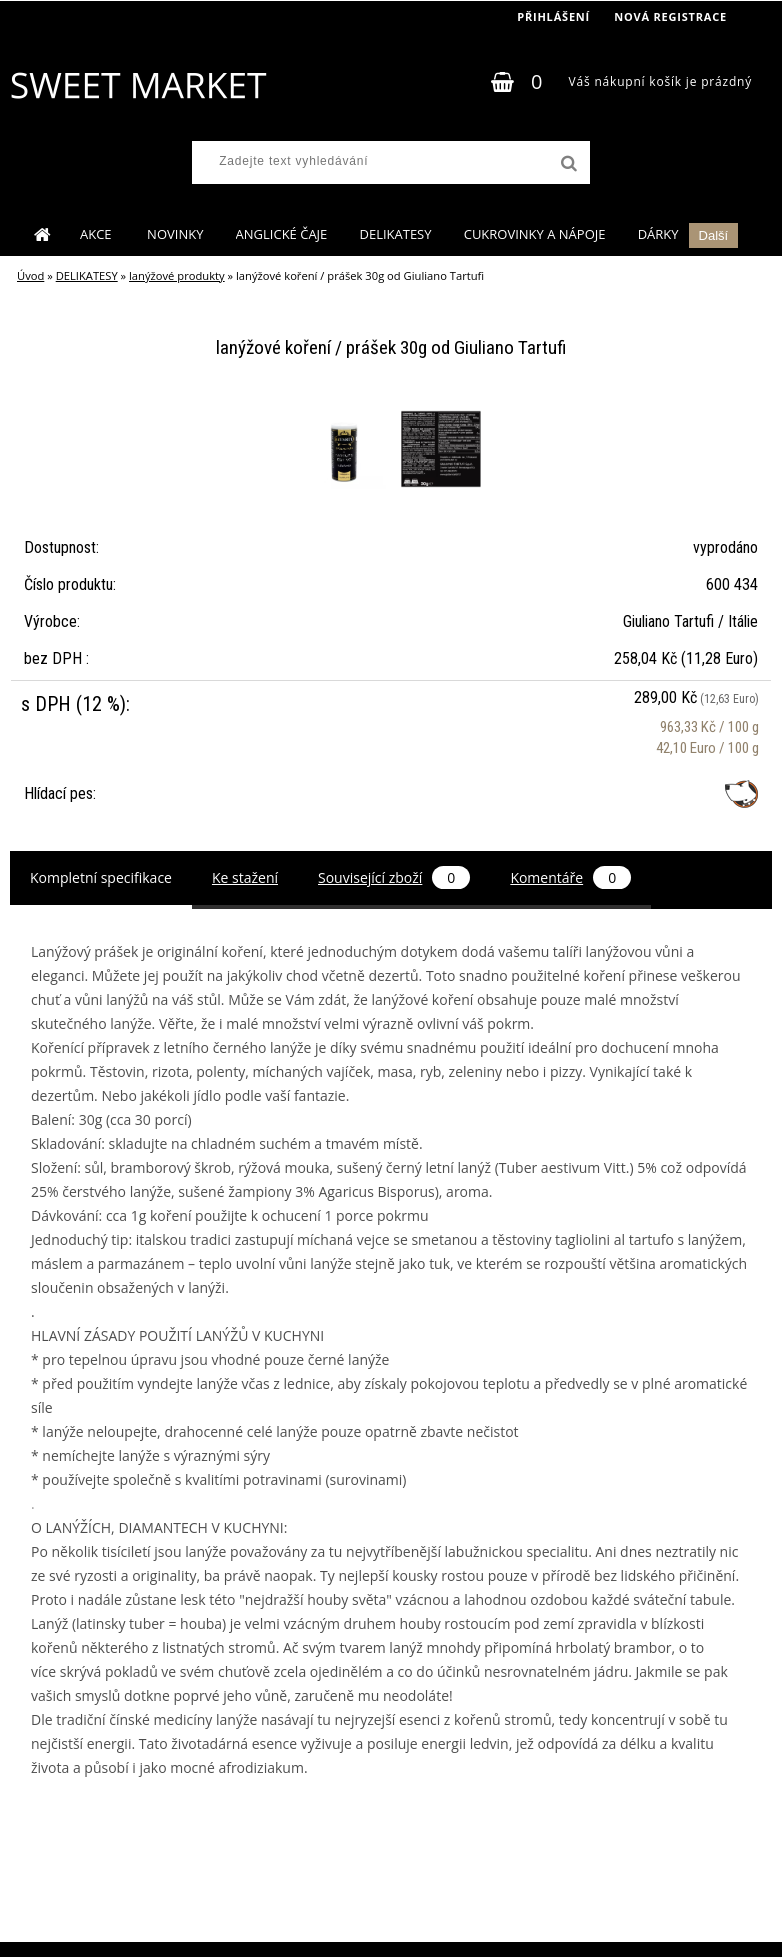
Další (714, 235)
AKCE (97, 234)
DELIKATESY (395, 234)
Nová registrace (670, 16)
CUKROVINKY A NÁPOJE (535, 234)
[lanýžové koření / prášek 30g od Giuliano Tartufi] (348, 412)
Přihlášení (553, 16)
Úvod (30, 275)
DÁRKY (658, 234)
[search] (567, 164)
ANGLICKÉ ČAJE (282, 234)
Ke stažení (245, 877)
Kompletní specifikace (101, 877)
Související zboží (394, 877)
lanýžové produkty (177, 275)
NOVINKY (175, 234)
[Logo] (137, 85)
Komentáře (570, 877)
